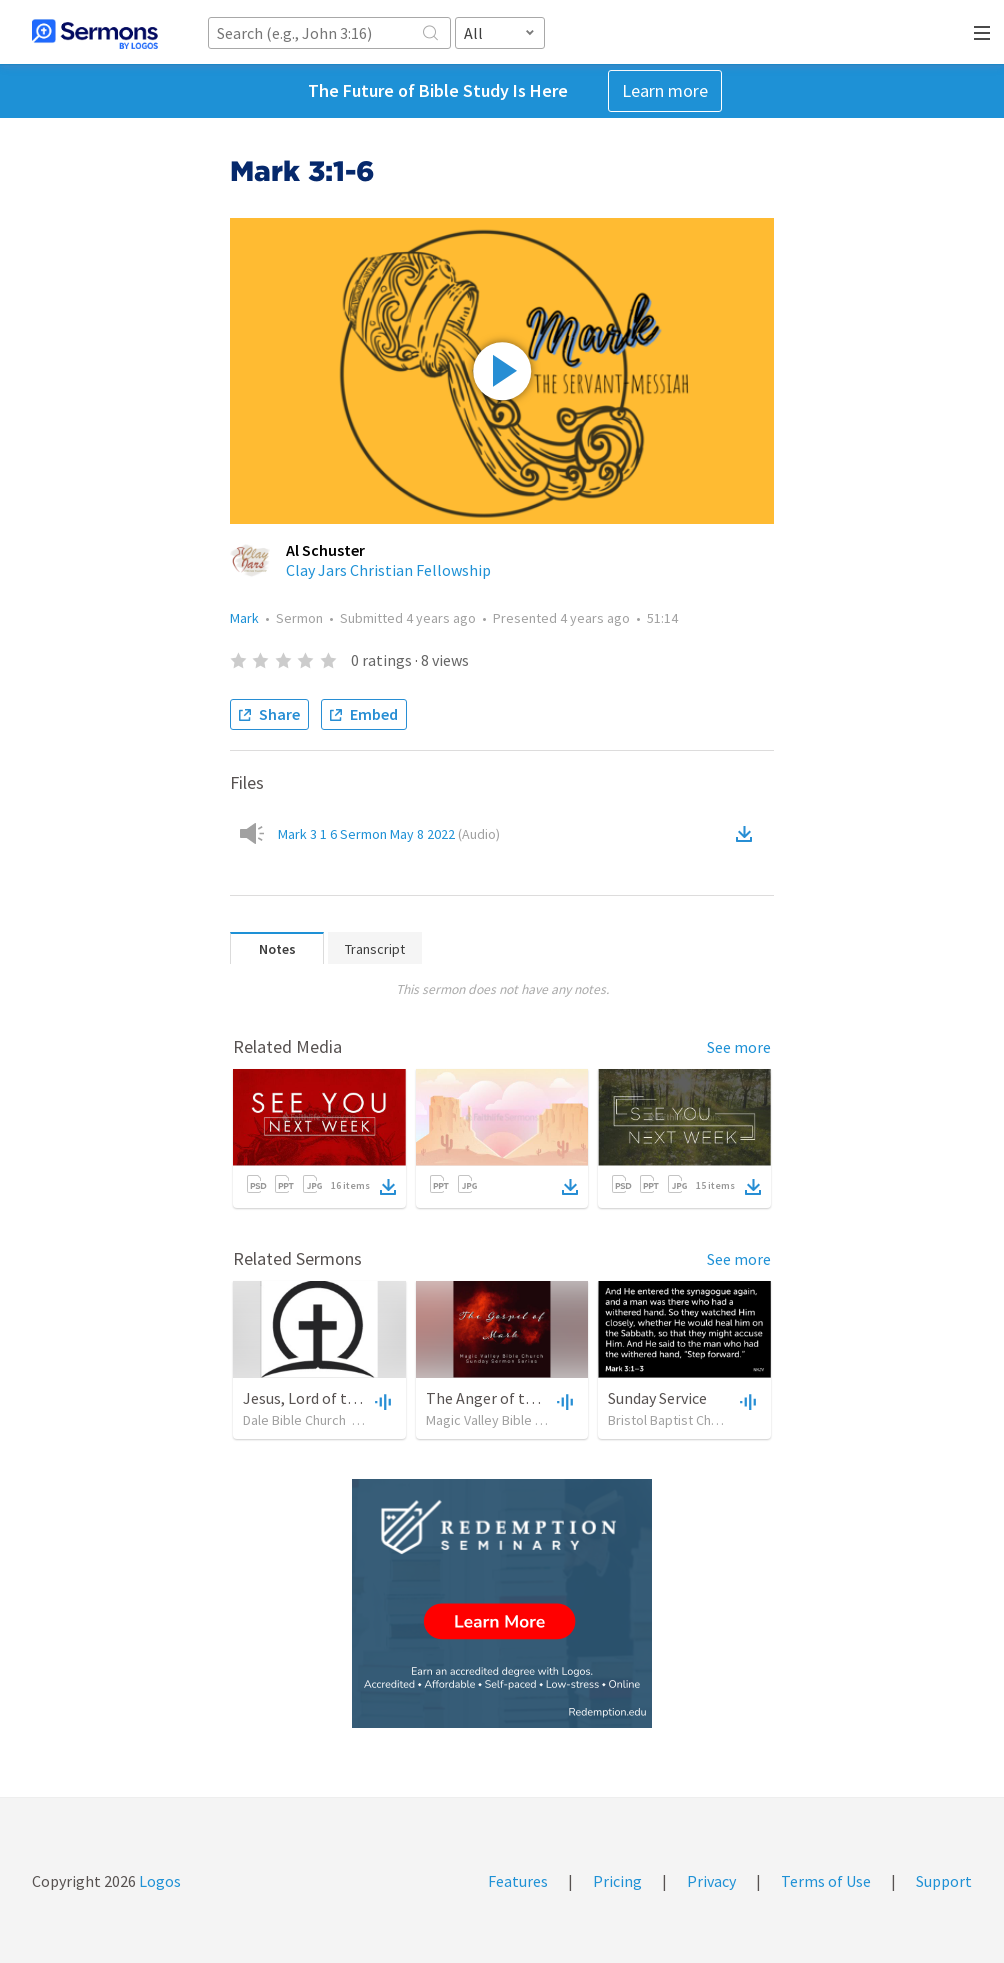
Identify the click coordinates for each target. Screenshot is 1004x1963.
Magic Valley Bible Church (501, 1420)
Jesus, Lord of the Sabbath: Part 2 (357, 1398)
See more (739, 1047)
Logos (158, 1881)
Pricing (617, 1881)
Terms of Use (826, 1881)
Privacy (711, 1881)
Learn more (665, 90)
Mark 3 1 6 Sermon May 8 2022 (389, 834)
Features (518, 1881)
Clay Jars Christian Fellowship (388, 570)
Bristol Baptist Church (672, 1420)
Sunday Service (657, 1398)
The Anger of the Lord (501, 1398)
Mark (244, 618)
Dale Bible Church (294, 1420)
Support (944, 1881)
